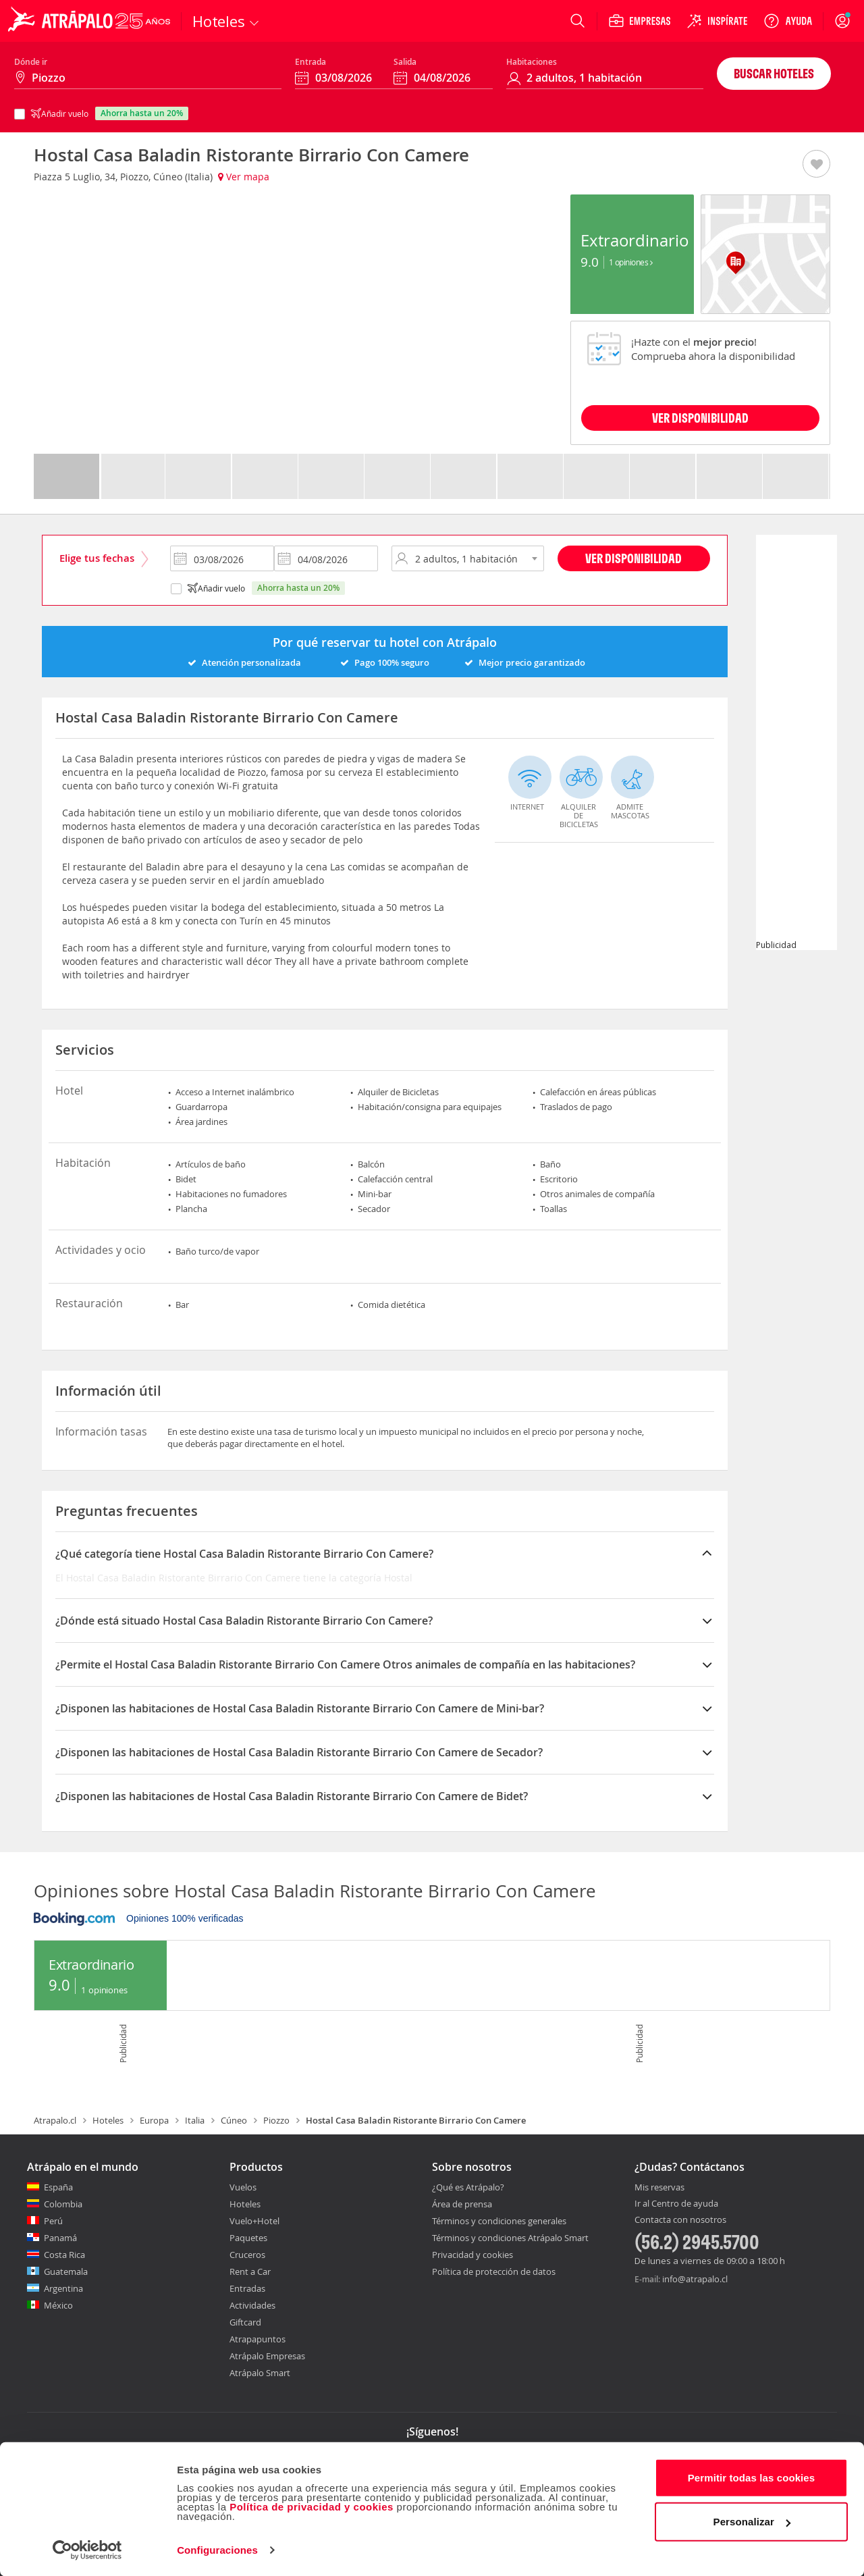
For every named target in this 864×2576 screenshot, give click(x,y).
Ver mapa (243, 176)
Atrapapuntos (258, 2339)
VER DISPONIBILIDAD (700, 417)
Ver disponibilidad (633, 558)
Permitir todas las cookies (751, 2477)
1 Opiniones (631, 262)
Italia (195, 2120)
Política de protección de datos (494, 2271)
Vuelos (243, 2187)
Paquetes (248, 2238)
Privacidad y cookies (472, 2255)
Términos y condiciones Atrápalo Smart (510, 2238)
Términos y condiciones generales (499, 2221)
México (58, 2305)
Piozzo (276, 2120)
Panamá (60, 2238)
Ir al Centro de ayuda (676, 2204)
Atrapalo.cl (55, 2120)
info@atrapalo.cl (695, 2279)
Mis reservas (659, 2187)
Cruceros (247, 2255)
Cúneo (234, 2120)
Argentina (63, 2288)
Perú (53, 2221)
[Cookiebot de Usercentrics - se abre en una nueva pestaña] (87, 2550)
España (58, 2187)
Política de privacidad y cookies (312, 2506)
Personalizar (751, 2521)
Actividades (252, 2305)
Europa (154, 2120)
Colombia (63, 2204)
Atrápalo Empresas (267, 2356)
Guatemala (66, 2271)
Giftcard (245, 2322)
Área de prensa (462, 2204)
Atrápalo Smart (260, 2373)
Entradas (247, 2288)
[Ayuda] (787, 21)
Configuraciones (217, 2549)
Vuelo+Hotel (254, 2221)
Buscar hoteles (774, 73)
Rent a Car (250, 2271)
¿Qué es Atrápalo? (468, 2187)
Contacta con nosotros (680, 2220)
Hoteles (108, 2120)
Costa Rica (64, 2255)
